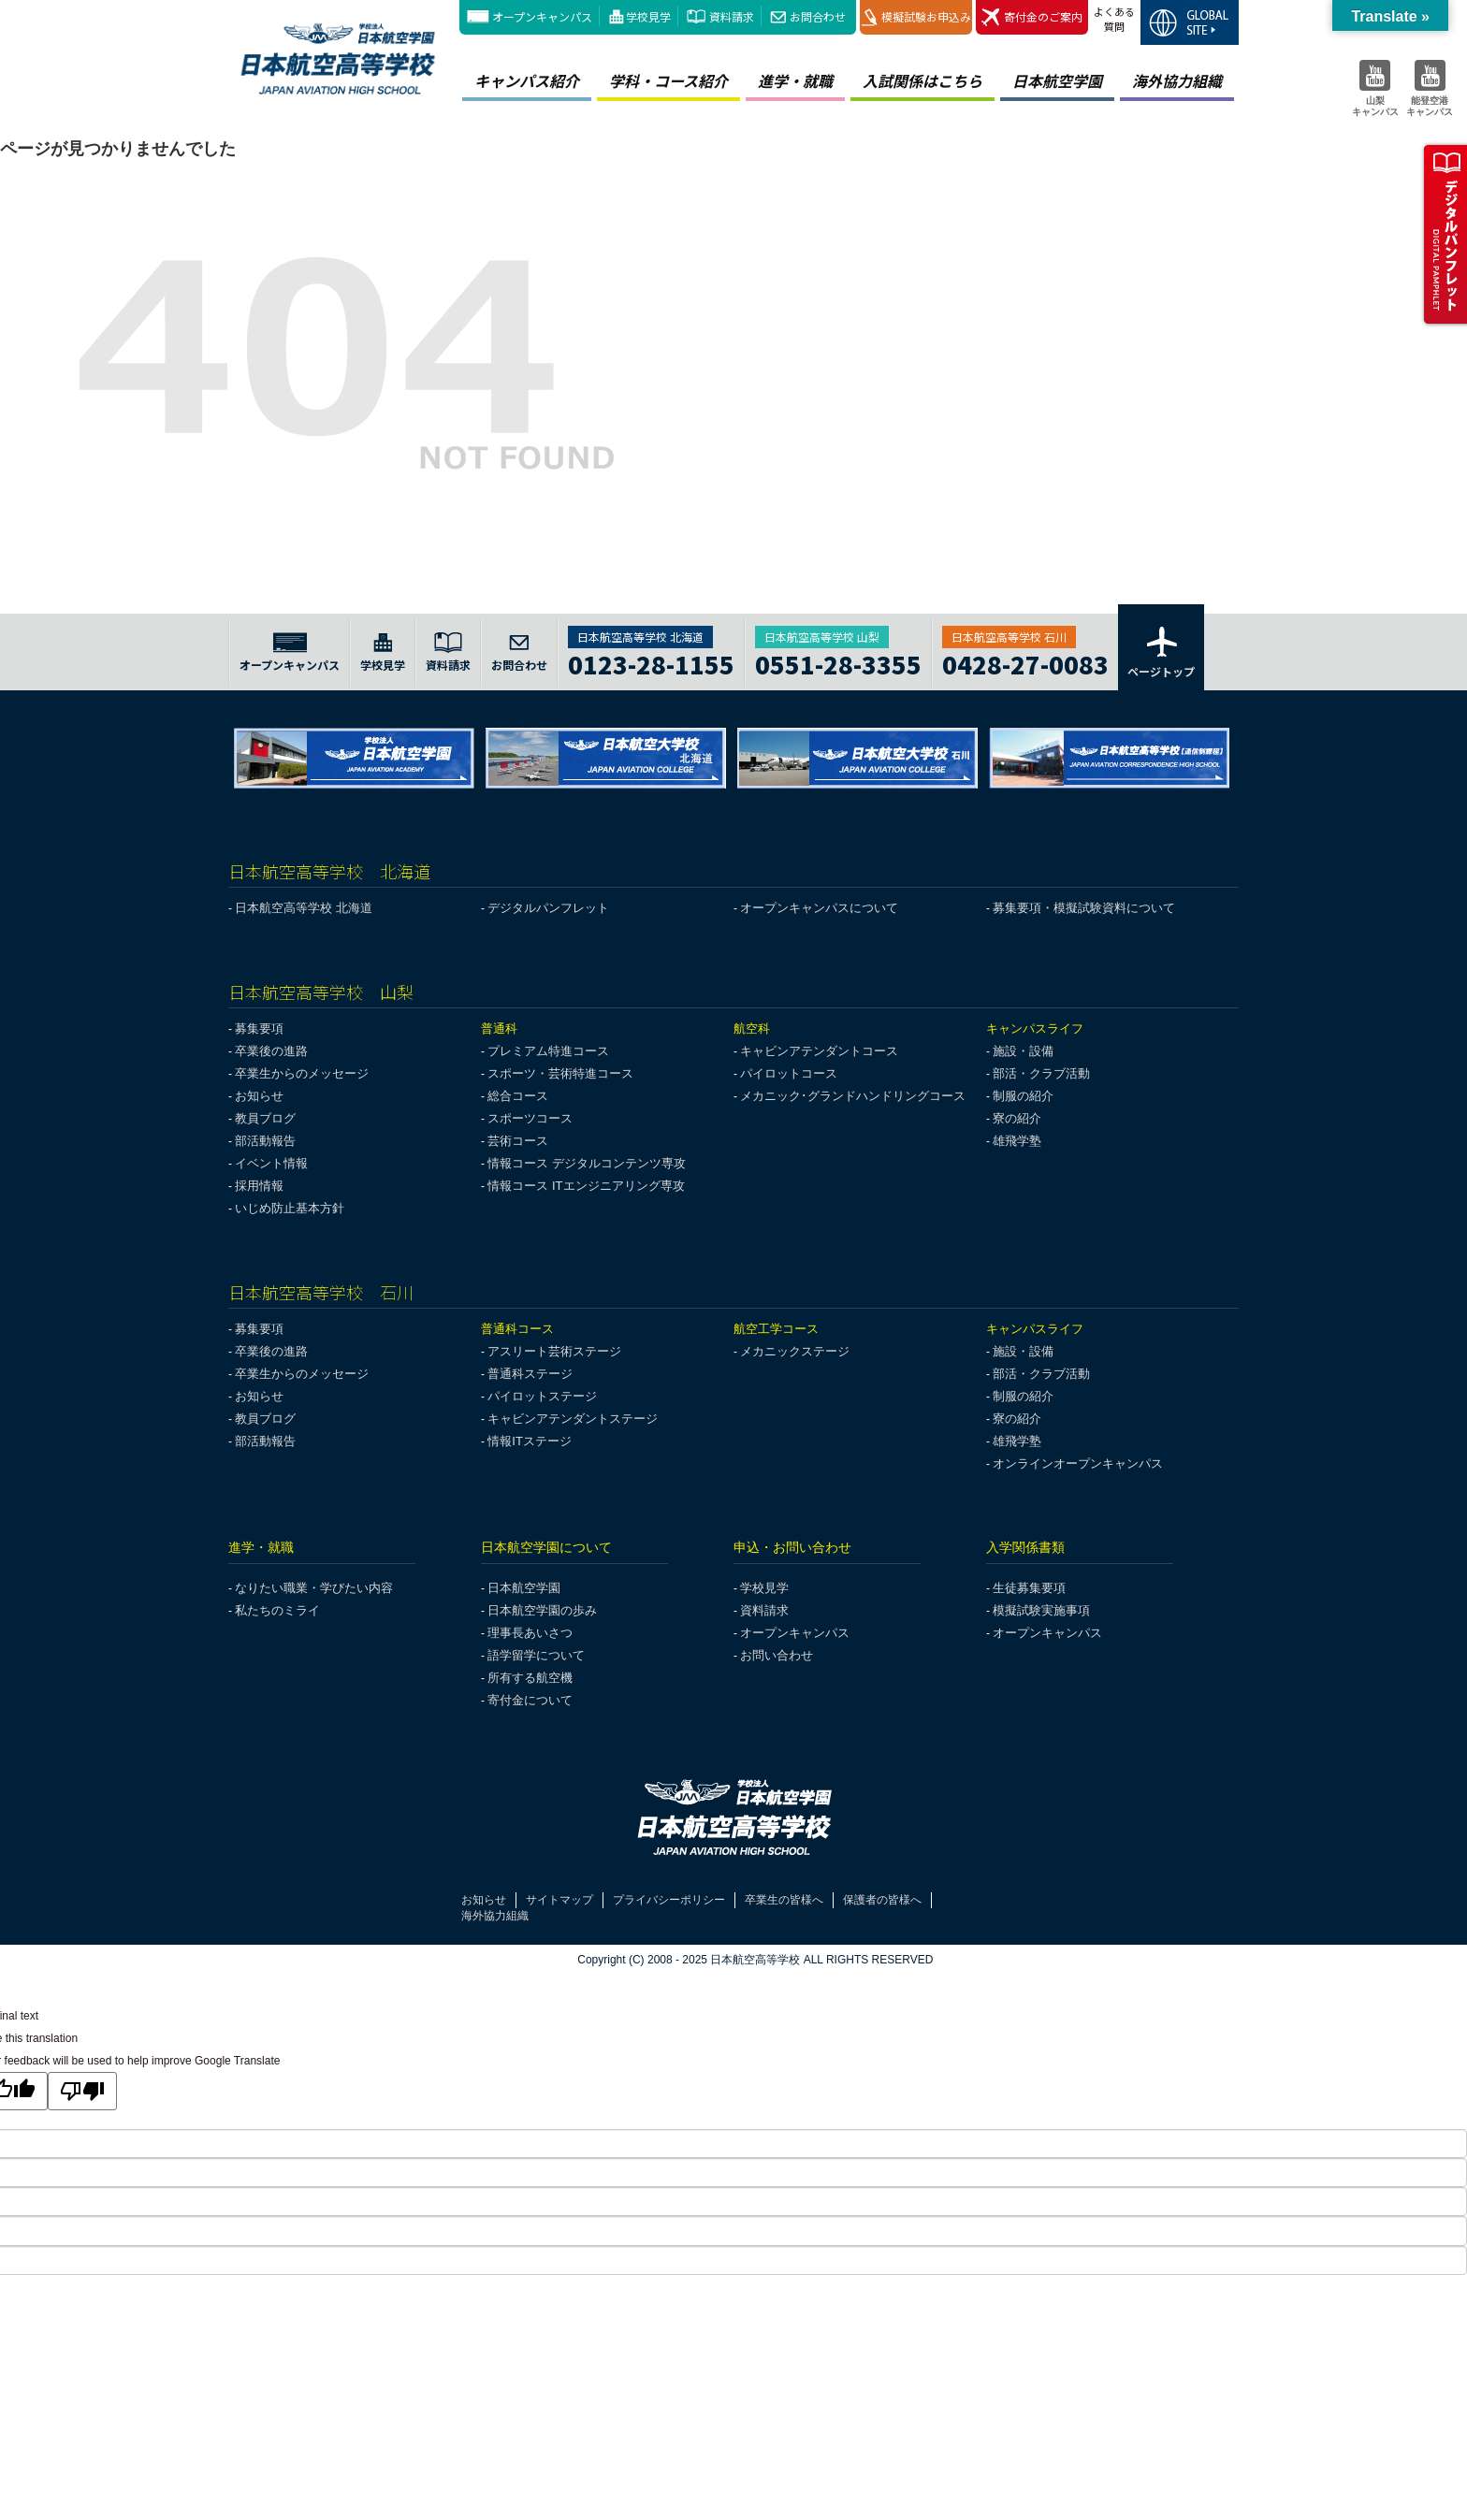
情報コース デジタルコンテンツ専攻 (586, 1163)
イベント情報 (271, 1163)
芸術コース (517, 1141)
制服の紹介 (1023, 1096)
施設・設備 (1023, 1051)
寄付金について (530, 1700)
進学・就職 (795, 80)
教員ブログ (265, 1118)
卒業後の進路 (271, 1051)
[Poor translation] (82, 2091)
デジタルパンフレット (548, 908)
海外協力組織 (1177, 80)
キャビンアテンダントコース (819, 1051)
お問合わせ (818, 16)
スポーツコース (530, 1118)
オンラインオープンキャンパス (1078, 1463)
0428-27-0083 (1025, 661)
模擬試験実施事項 (1041, 1610)
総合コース (517, 1096)
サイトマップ (559, 1899)
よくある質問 (1114, 19)
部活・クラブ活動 (1041, 1073)
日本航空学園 (1057, 80)
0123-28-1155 (651, 661)
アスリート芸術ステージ (554, 1351)
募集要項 (259, 1028)
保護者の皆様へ (882, 1899)
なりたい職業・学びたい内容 (314, 1588)
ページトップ (1161, 651)
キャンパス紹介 (526, 80)
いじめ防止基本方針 (289, 1208)
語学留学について (536, 1655)
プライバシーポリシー (669, 1899)
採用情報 (259, 1186)
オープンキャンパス (542, 16)
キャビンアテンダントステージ (572, 1419)
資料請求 (731, 16)
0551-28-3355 (838, 661)
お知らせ (259, 1096)
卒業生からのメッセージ (302, 1073)
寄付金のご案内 (1031, 17)
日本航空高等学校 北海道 (303, 908)
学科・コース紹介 (668, 80)
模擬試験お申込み (916, 17)
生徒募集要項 (1029, 1588)
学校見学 (648, 16)
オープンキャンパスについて (819, 908)
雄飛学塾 (1017, 1141)
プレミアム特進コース (548, 1051)
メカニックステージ (795, 1351)
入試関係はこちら (922, 80)
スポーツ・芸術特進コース (560, 1073)
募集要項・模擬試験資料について (1084, 908)
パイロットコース (788, 1073)
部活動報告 (265, 1141)
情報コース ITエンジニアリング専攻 (585, 1186)
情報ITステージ (529, 1441)
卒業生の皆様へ (784, 1899)
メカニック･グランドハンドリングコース (853, 1096)
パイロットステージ (542, 1396)
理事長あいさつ (530, 1633)
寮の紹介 (1017, 1118)
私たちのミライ (277, 1610)
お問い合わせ (776, 1655)
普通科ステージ (530, 1374)
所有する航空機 (530, 1678)
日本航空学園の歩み (542, 1610)
